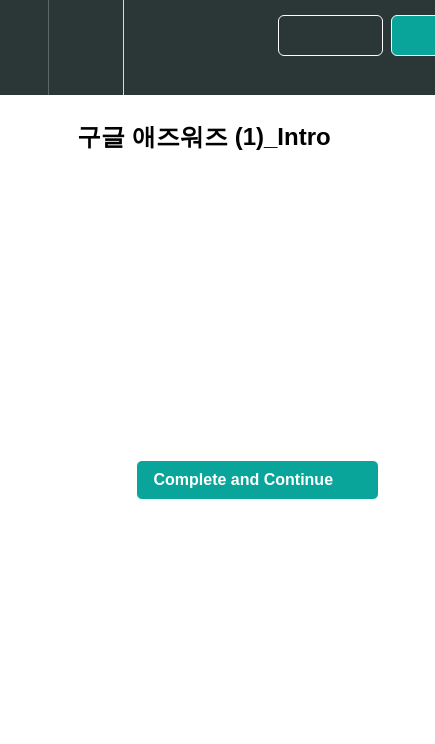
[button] (24, 47)
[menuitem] (85, 47)
